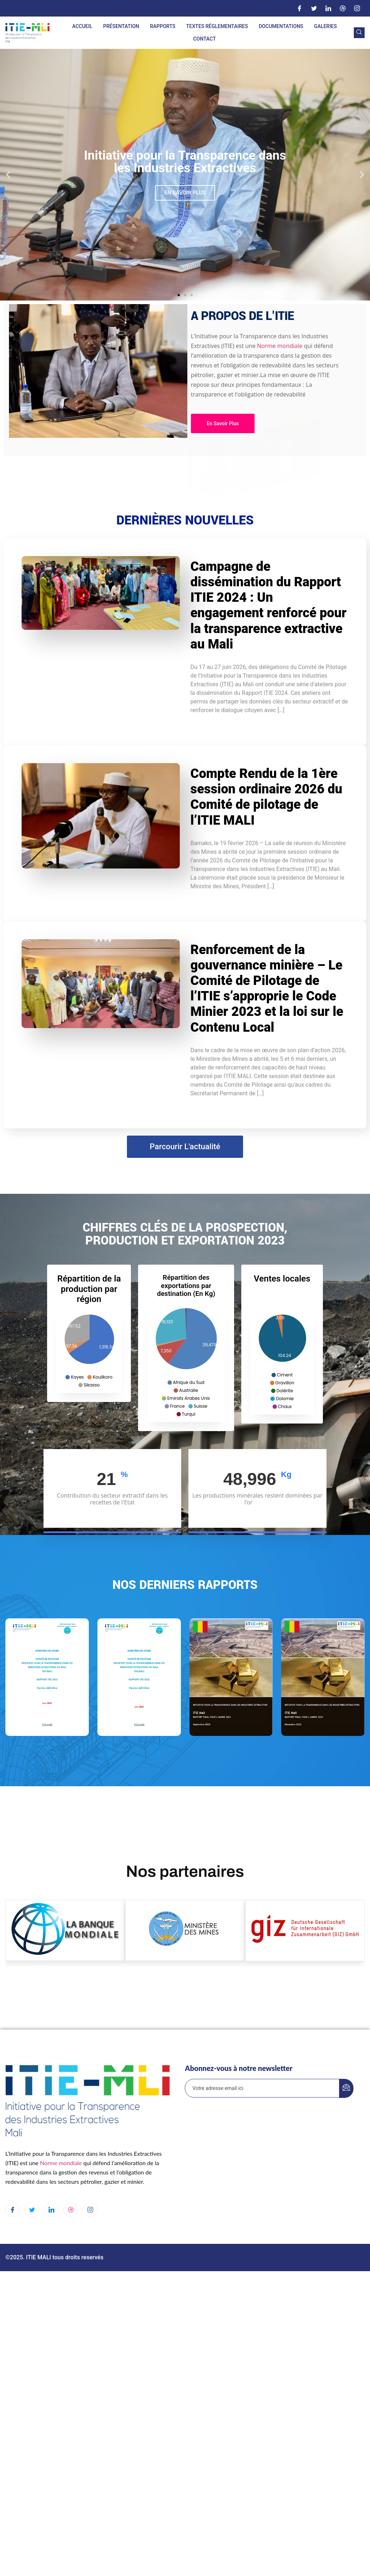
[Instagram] (357, 8)
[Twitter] (314, 8)
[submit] (346, 2088)
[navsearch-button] (359, 32)
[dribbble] (71, 2210)
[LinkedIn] (328, 8)
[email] (262, 2088)
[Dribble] (342, 8)
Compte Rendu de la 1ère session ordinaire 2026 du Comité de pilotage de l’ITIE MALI (266, 797)
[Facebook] (299, 8)
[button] (8, 174)
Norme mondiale (111, 346)
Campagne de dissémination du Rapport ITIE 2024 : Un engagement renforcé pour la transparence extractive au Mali (269, 605)
